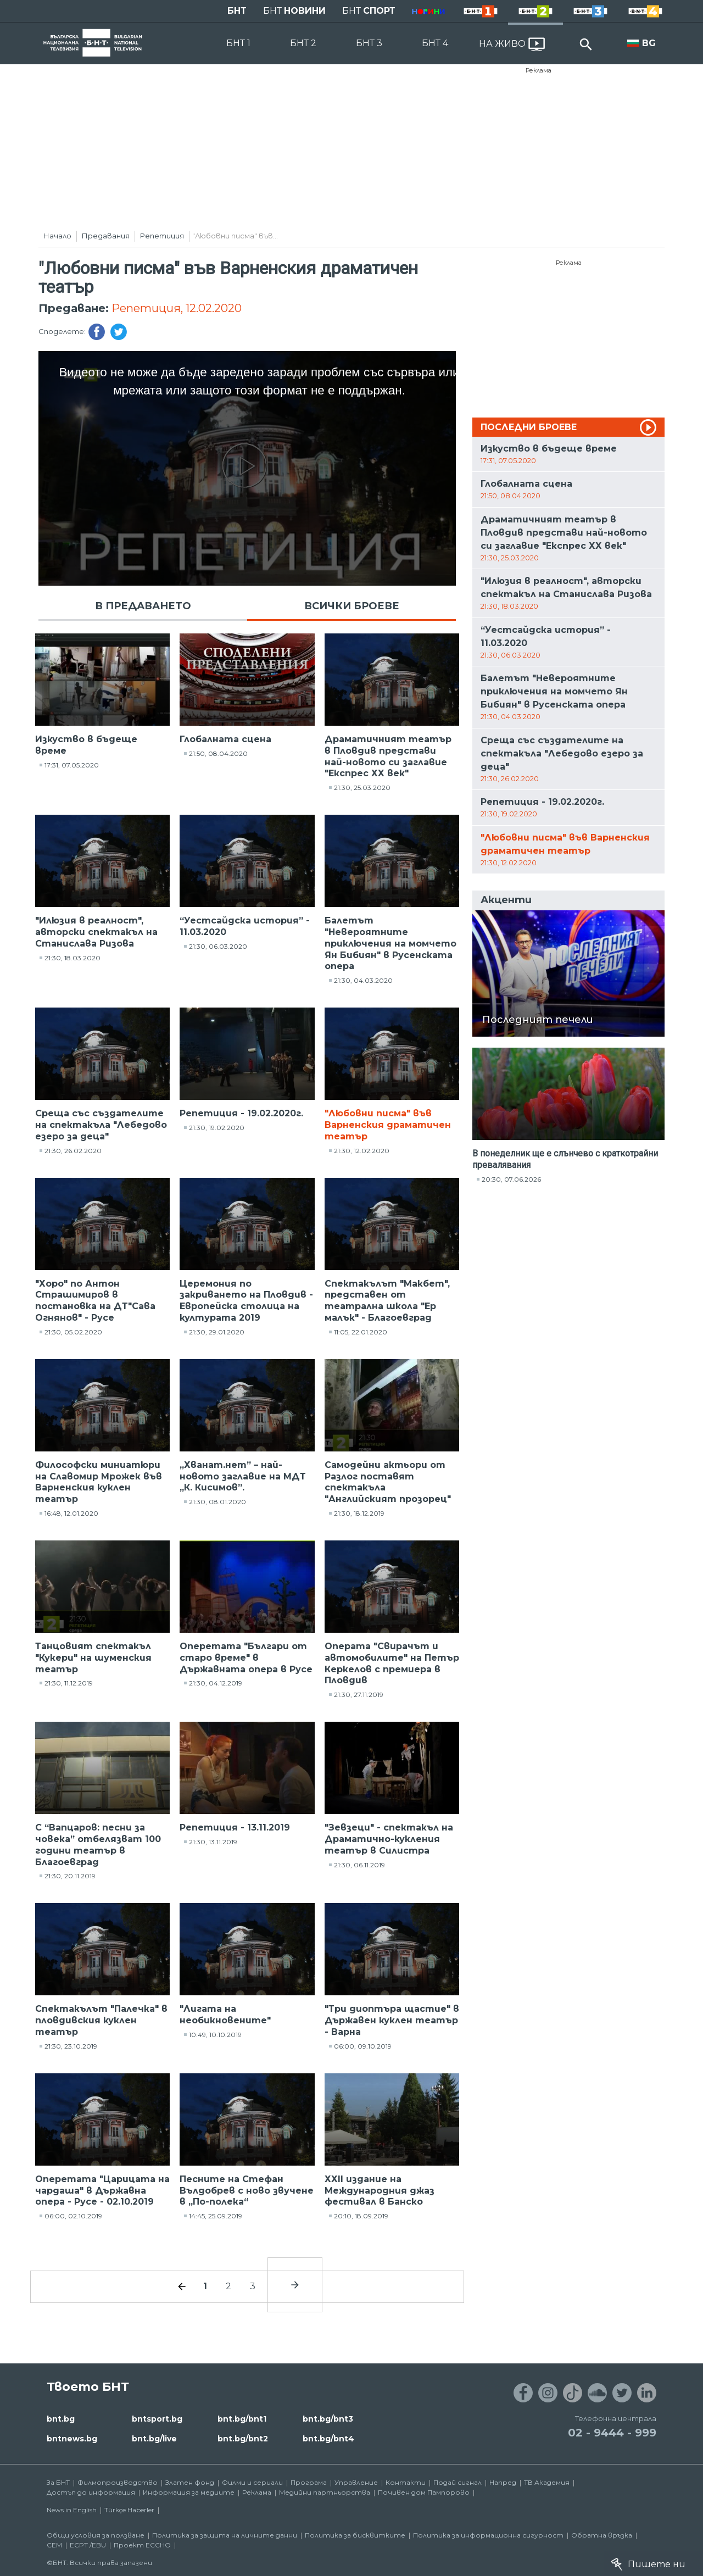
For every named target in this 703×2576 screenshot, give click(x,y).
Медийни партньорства (324, 2492)
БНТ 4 (435, 43)
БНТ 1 (238, 43)
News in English (72, 2510)
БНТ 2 (303, 43)
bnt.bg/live (154, 2439)
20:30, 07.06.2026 (511, 1179)
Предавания (106, 235)
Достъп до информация (91, 2492)
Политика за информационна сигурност (488, 2535)
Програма (309, 2482)
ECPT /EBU (88, 2545)
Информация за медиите (189, 2492)
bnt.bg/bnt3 (328, 2419)
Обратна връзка (601, 2535)
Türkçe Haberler (129, 2510)
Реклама (538, 70)
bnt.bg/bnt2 (242, 2439)
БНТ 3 (369, 43)
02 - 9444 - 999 (612, 2432)
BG (649, 43)
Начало (57, 235)
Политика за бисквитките (355, 2535)
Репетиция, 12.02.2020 (176, 308)
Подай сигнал (457, 2482)
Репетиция (162, 235)
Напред (502, 2482)
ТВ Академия (547, 2482)
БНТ (237, 10)
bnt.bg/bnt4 (328, 2439)
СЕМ (54, 2545)
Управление (356, 2482)
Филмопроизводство (117, 2482)
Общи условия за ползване (95, 2535)
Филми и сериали (252, 2482)
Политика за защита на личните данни (224, 2535)
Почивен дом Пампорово (424, 2492)
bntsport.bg (157, 2419)
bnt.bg (61, 2419)
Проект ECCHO (142, 2545)
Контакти (406, 2482)
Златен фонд (189, 2482)
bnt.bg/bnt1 (241, 2419)
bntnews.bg (72, 2439)
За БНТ (58, 2482)
